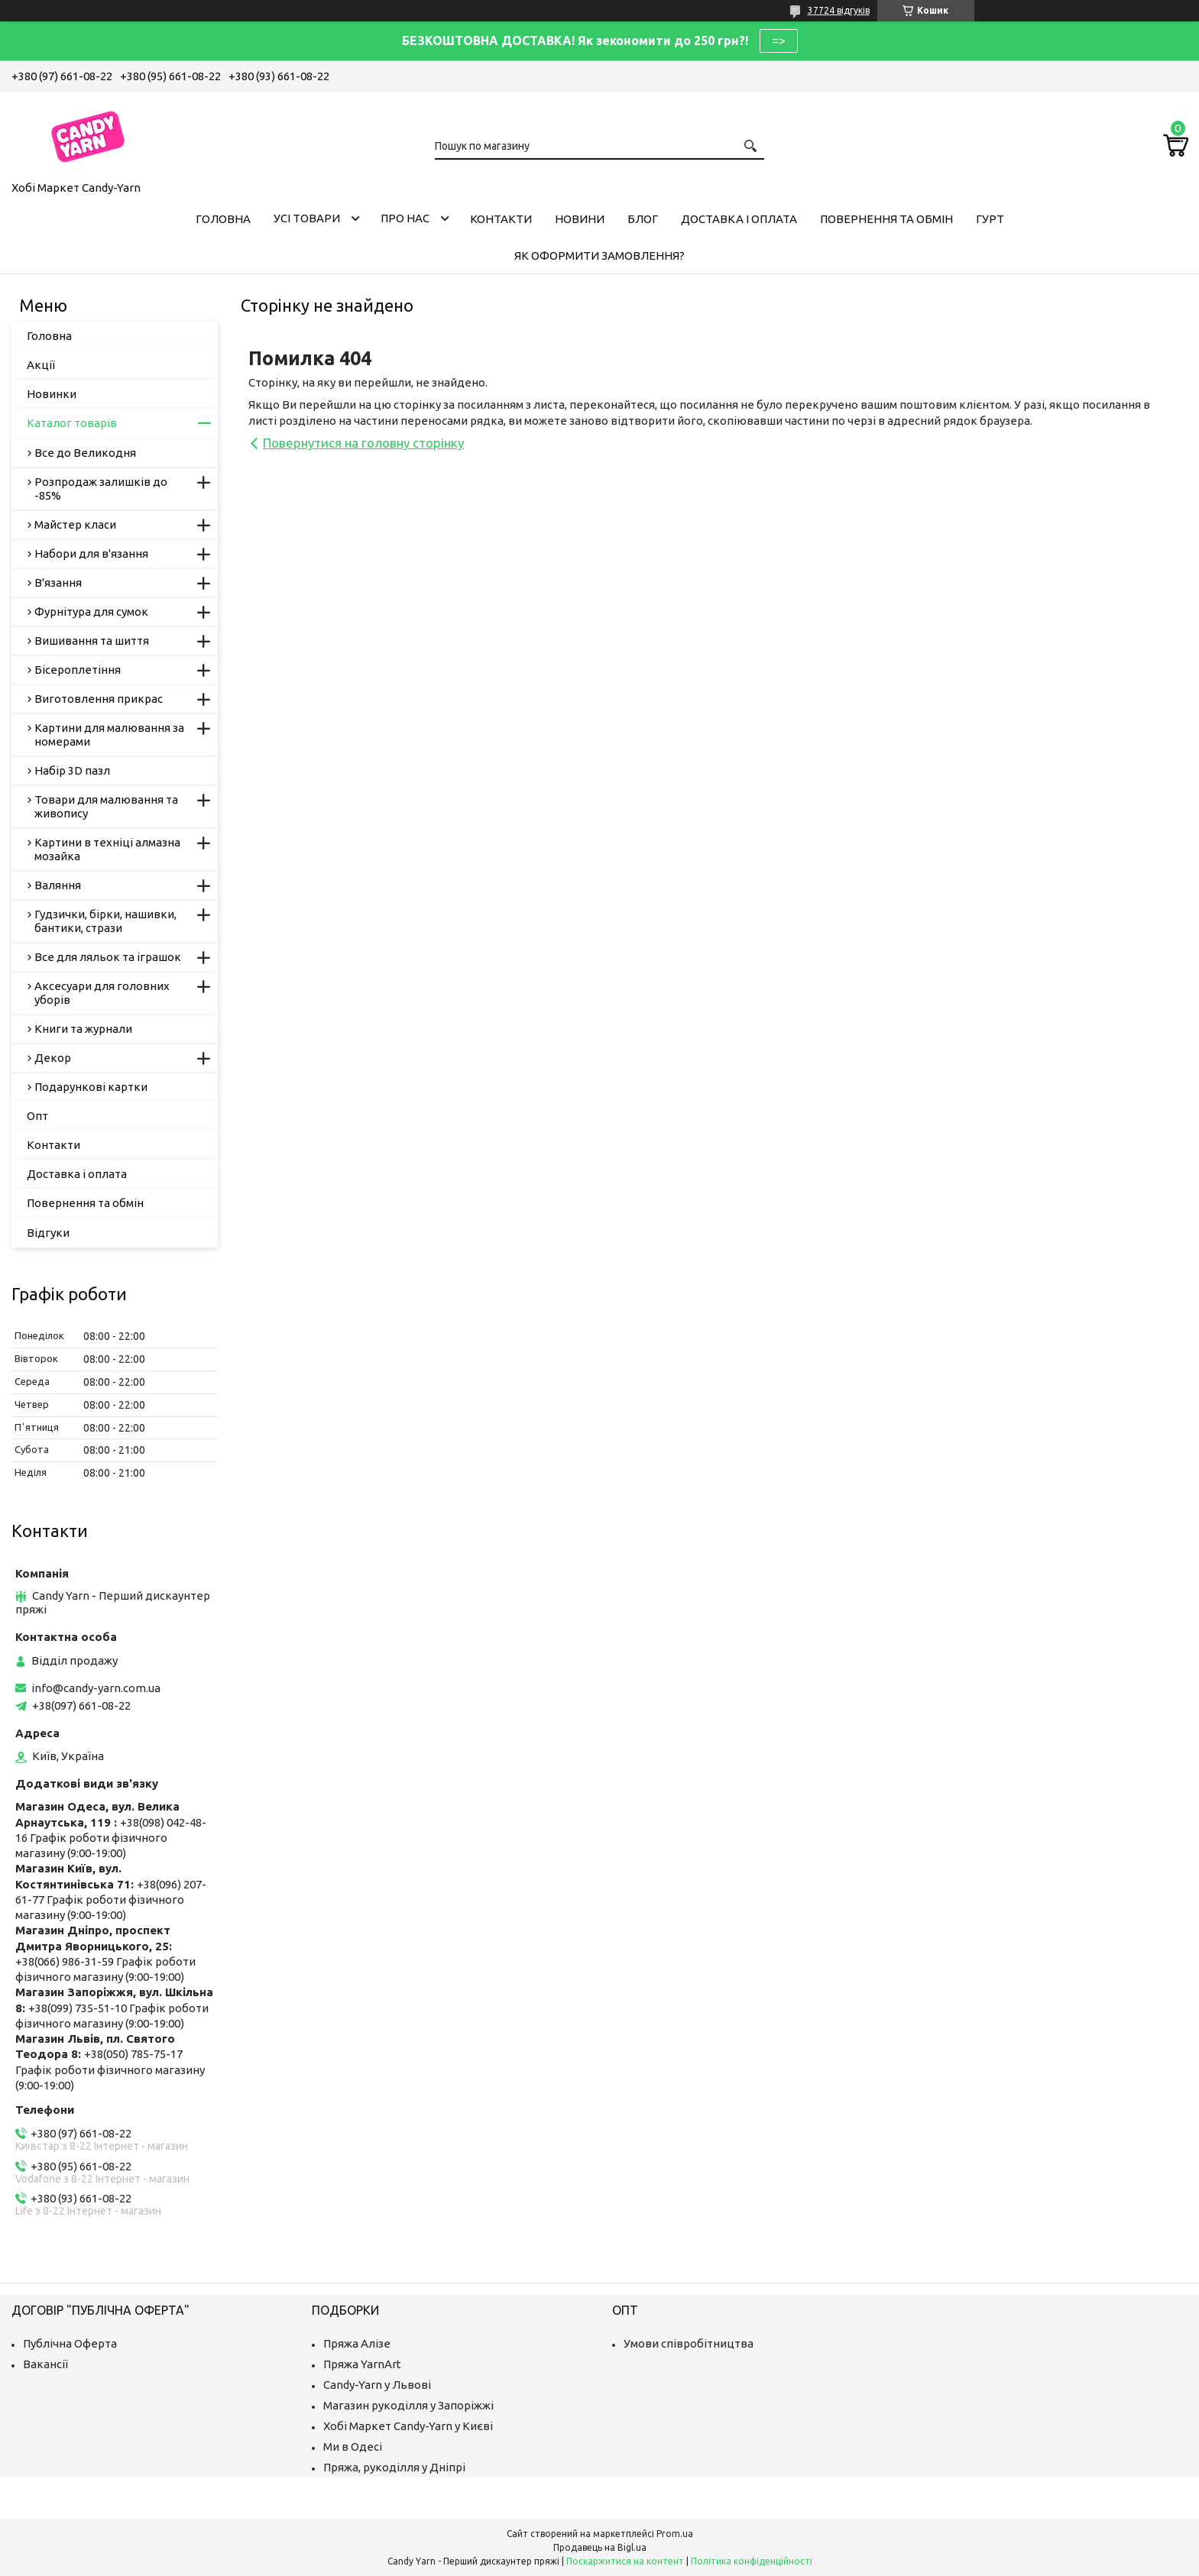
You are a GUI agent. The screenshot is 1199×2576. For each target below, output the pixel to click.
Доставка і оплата (739, 218)
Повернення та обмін (886, 218)
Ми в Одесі (352, 2446)
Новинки (51, 393)
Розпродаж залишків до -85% (100, 488)
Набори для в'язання (91, 553)
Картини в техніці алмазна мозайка (107, 849)
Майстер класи (75, 524)
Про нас (405, 218)
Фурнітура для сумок (91, 611)
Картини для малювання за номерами (109, 734)
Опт (37, 1115)
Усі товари (307, 218)
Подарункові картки (90, 1086)
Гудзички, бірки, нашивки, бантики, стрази (105, 921)
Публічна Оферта (70, 2343)
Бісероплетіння (77, 669)
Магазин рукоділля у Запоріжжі (408, 2405)
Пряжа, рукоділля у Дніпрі (394, 2467)
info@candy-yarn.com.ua (95, 1687)
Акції (41, 364)
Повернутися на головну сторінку (363, 442)
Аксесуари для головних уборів (102, 992)
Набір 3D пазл (72, 770)
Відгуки (48, 1232)
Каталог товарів (72, 422)
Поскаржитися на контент (625, 2561)
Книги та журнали (83, 1028)
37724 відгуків (839, 10)
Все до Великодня (85, 452)
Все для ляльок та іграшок (107, 956)
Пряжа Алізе (356, 2343)
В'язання (58, 582)
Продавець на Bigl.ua (599, 2547)
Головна (223, 218)
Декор (52, 1057)
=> (779, 40)
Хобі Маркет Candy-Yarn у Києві (408, 2425)
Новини (579, 218)
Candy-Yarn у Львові (377, 2384)
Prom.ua (674, 2534)
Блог (642, 218)
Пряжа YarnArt (362, 2364)
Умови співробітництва (688, 2343)
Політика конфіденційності (751, 2561)
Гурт (990, 218)
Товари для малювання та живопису (106, 806)
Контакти (501, 218)
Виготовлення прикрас (98, 698)
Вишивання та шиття (91, 640)
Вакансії (45, 2364)
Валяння (57, 885)
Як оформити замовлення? (599, 255)
